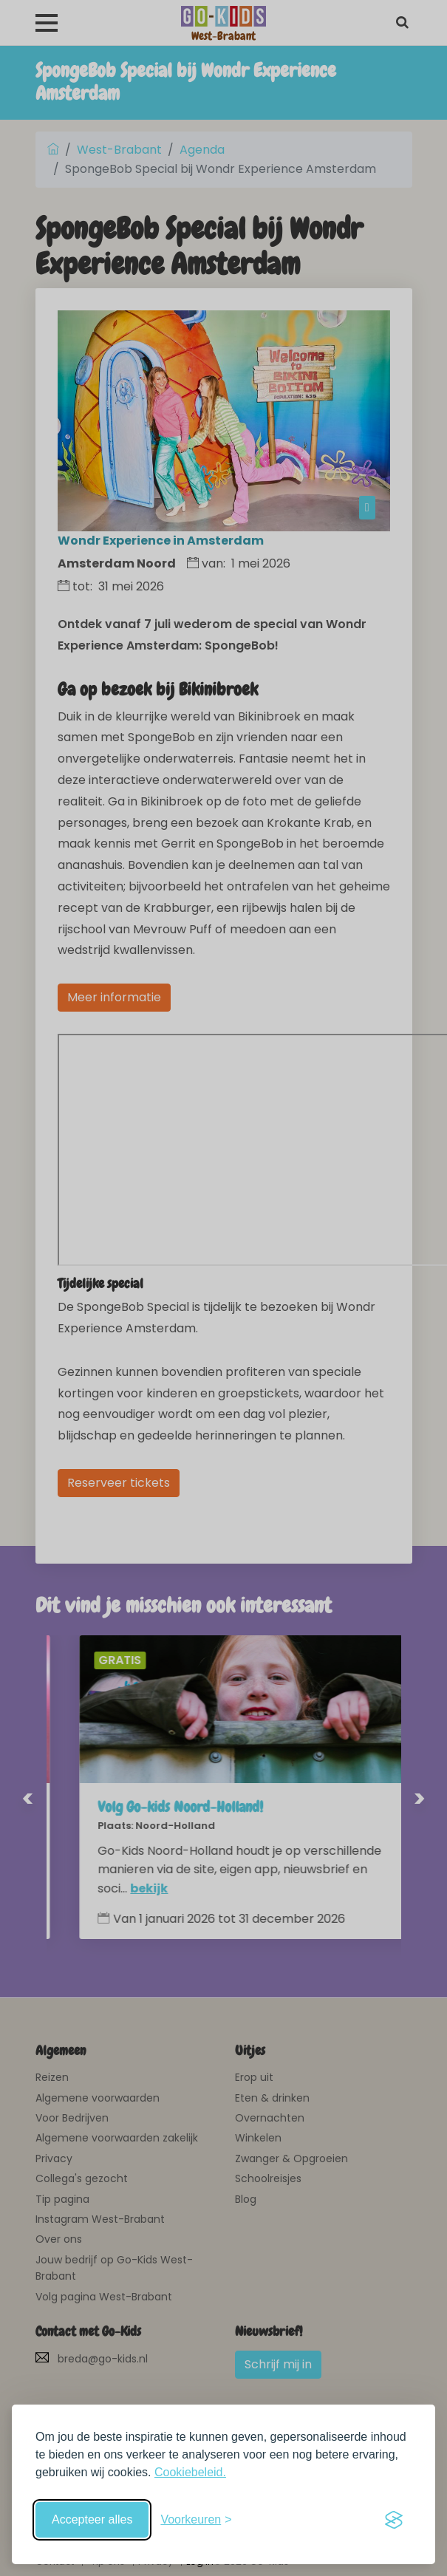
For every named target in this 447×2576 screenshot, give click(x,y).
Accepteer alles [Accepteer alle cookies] (92, 2519)
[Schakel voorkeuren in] (195, 2520)
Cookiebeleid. (190, 2472)
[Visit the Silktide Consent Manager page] (394, 2520)
